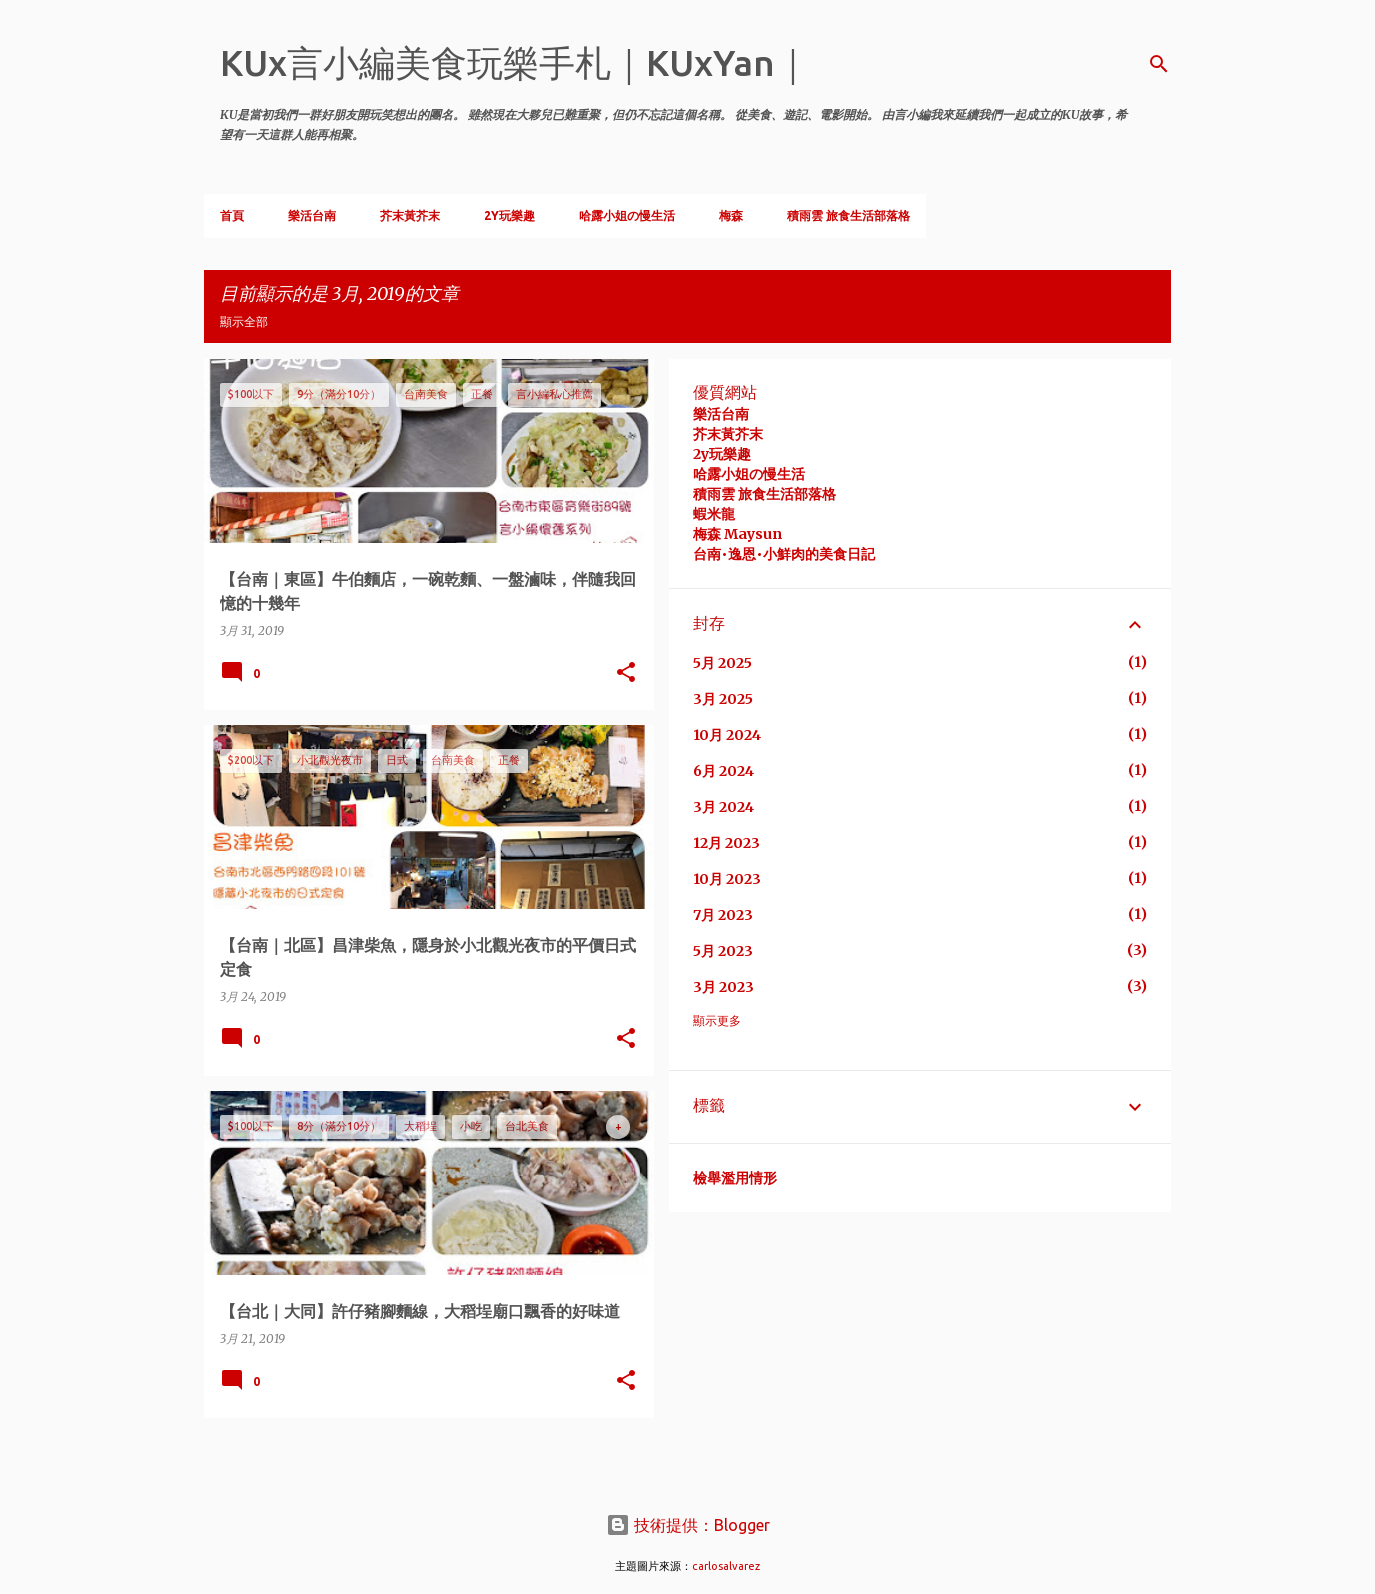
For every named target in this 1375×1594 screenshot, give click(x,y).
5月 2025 (722, 663)
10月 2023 (727, 879)
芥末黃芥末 (410, 215)
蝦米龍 (714, 514)
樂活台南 (312, 215)
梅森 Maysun (737, 534)
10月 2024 (727, 735)
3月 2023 (723, 987)
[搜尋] (1159, 64)
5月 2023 (723, 951)
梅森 (731, 215)
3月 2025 (723, 699)
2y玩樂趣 (722, 454)
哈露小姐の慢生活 (627, 215)
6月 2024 (723, 771)
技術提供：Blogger (688, 1525)
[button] (626, 673)
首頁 (232, 215)
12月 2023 (726, 843)
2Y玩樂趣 (509, 215)
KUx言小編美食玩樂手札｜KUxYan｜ (515, 62)
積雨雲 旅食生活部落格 (848, 215)
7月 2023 (723, 915)
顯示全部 (244, 321)
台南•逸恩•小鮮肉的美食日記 (784, 554)
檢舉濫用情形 (735, 1178)
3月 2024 (723, 807)
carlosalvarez (726, 1566)
